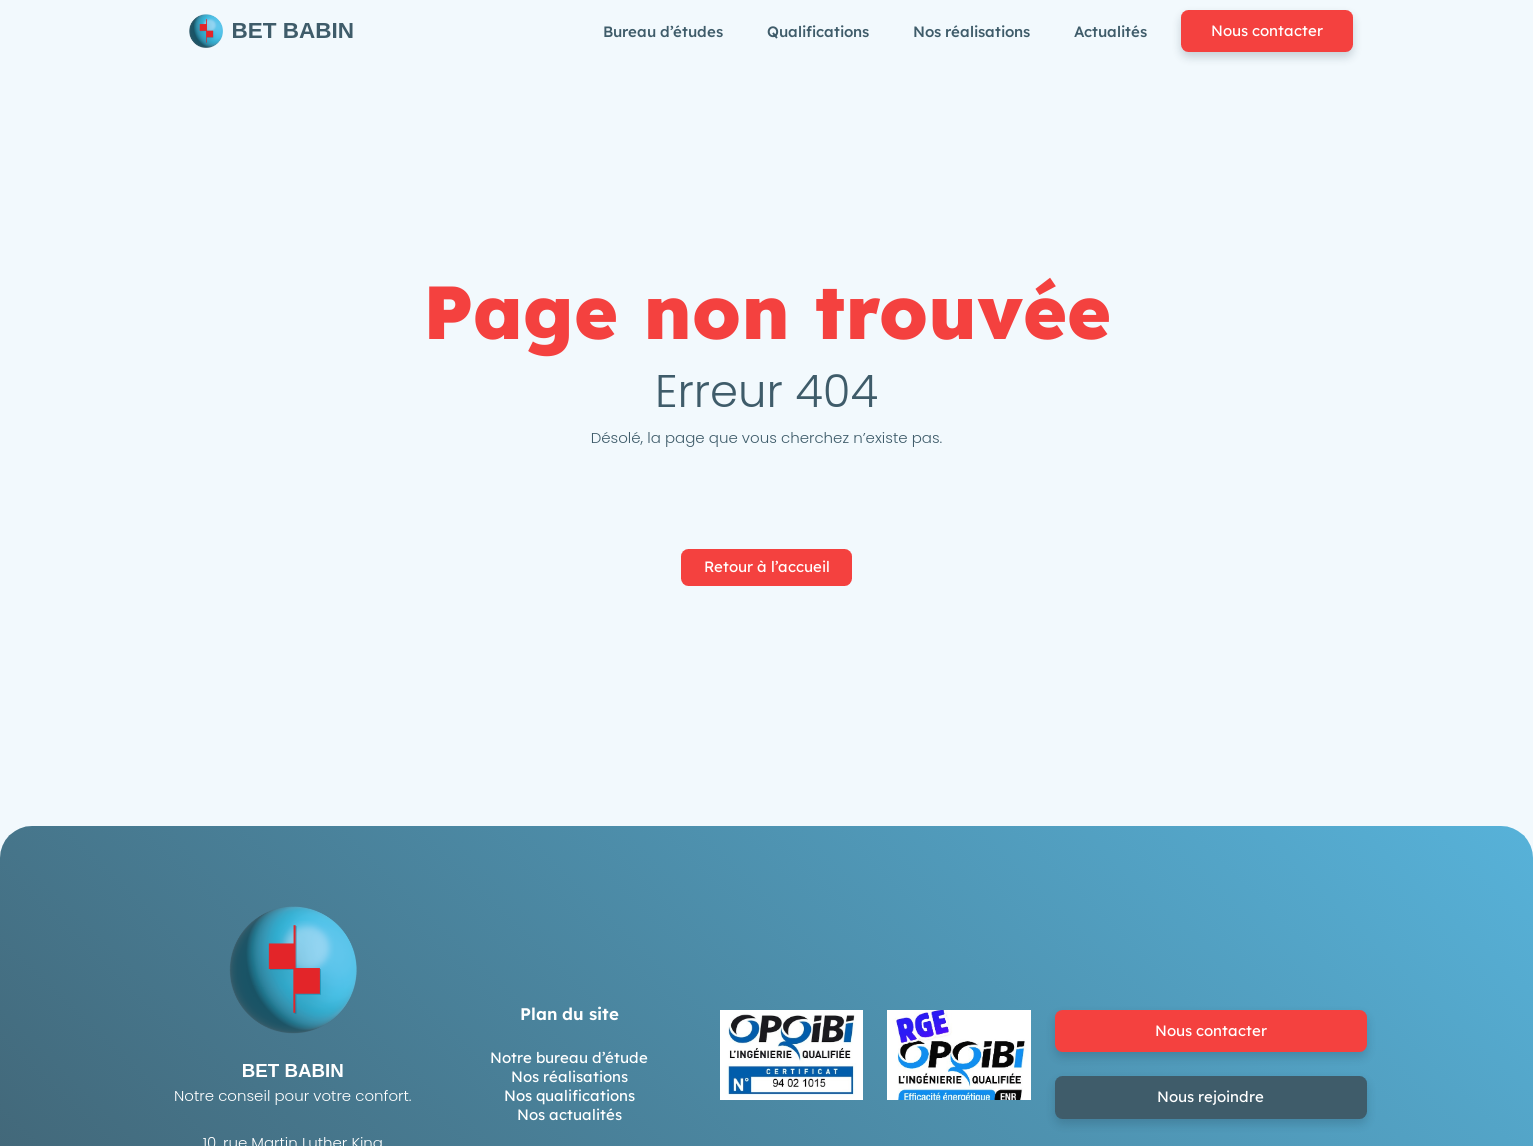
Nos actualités (569, 1114)
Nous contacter (1267, 30)
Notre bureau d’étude (569, 1057)
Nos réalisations (569, 1076)
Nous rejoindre (1210, 1096)
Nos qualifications (569, 1095)
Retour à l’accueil (767, 566)
